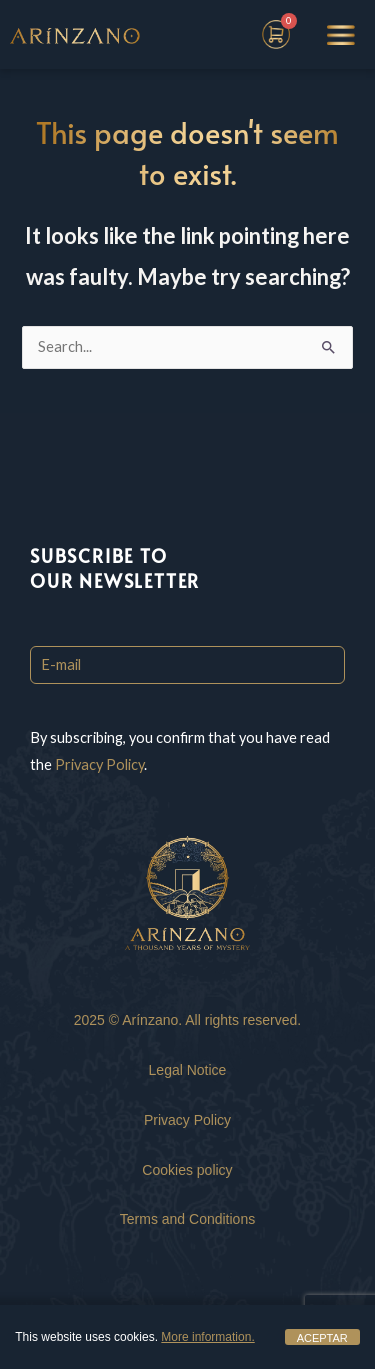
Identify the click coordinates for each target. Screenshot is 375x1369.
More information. (207, 1337)
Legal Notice (188, 1070)
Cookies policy (187, 1170)
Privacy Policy (99, 764)
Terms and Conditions (187, 1219)
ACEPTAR (322, 1338)
